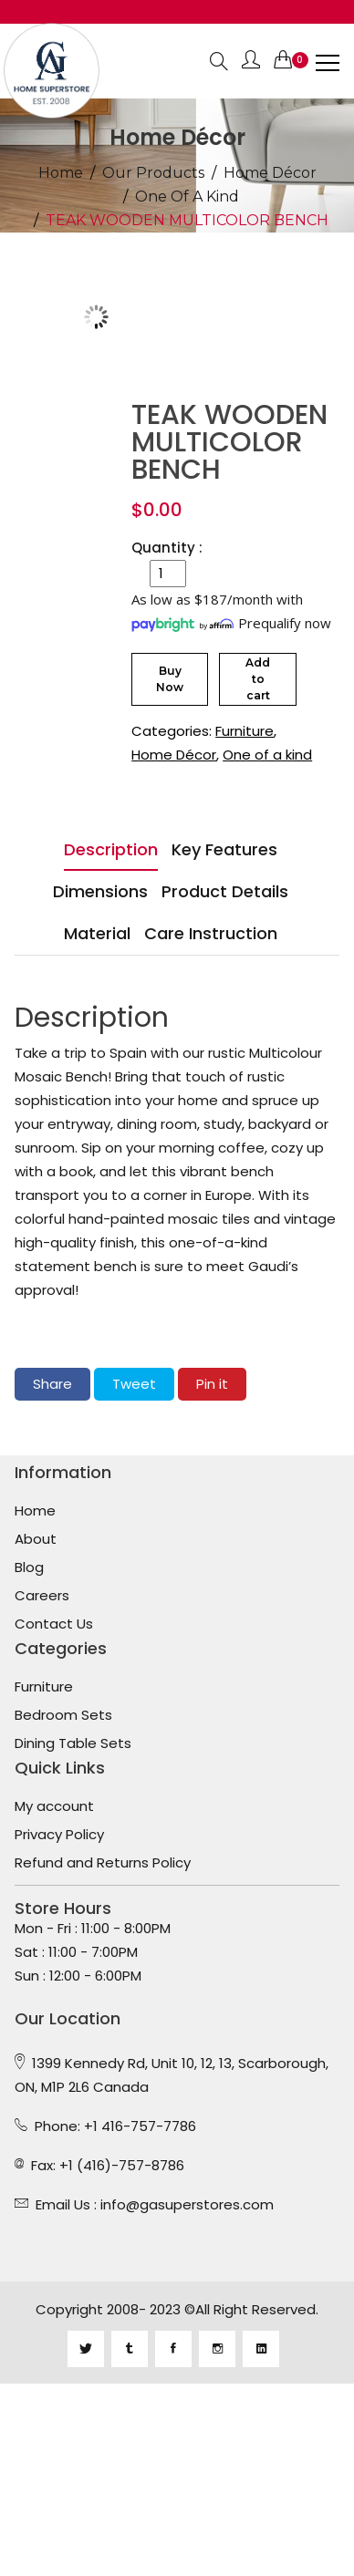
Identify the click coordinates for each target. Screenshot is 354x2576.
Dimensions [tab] (100, 891)
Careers (42, 1595)
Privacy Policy (59, 1834)
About (36, 1539)
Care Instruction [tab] (210, 933)
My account (54, 1806)
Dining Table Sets (73, 1743)
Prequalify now (284, 623)
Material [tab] (97, 933)
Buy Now (169, 679)
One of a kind (187, 197)
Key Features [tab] (224, 849)
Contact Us (54, 1624)
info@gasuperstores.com (187, 2204)
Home (60, 173)
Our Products (153, 173)
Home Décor (270, 173)
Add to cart (257, 679)
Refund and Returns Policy (103, 1863)
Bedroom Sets (63, 1715)
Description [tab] (111, 849)
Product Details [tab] (224, 891)
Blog (29, 1567)
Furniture (244, 730)
